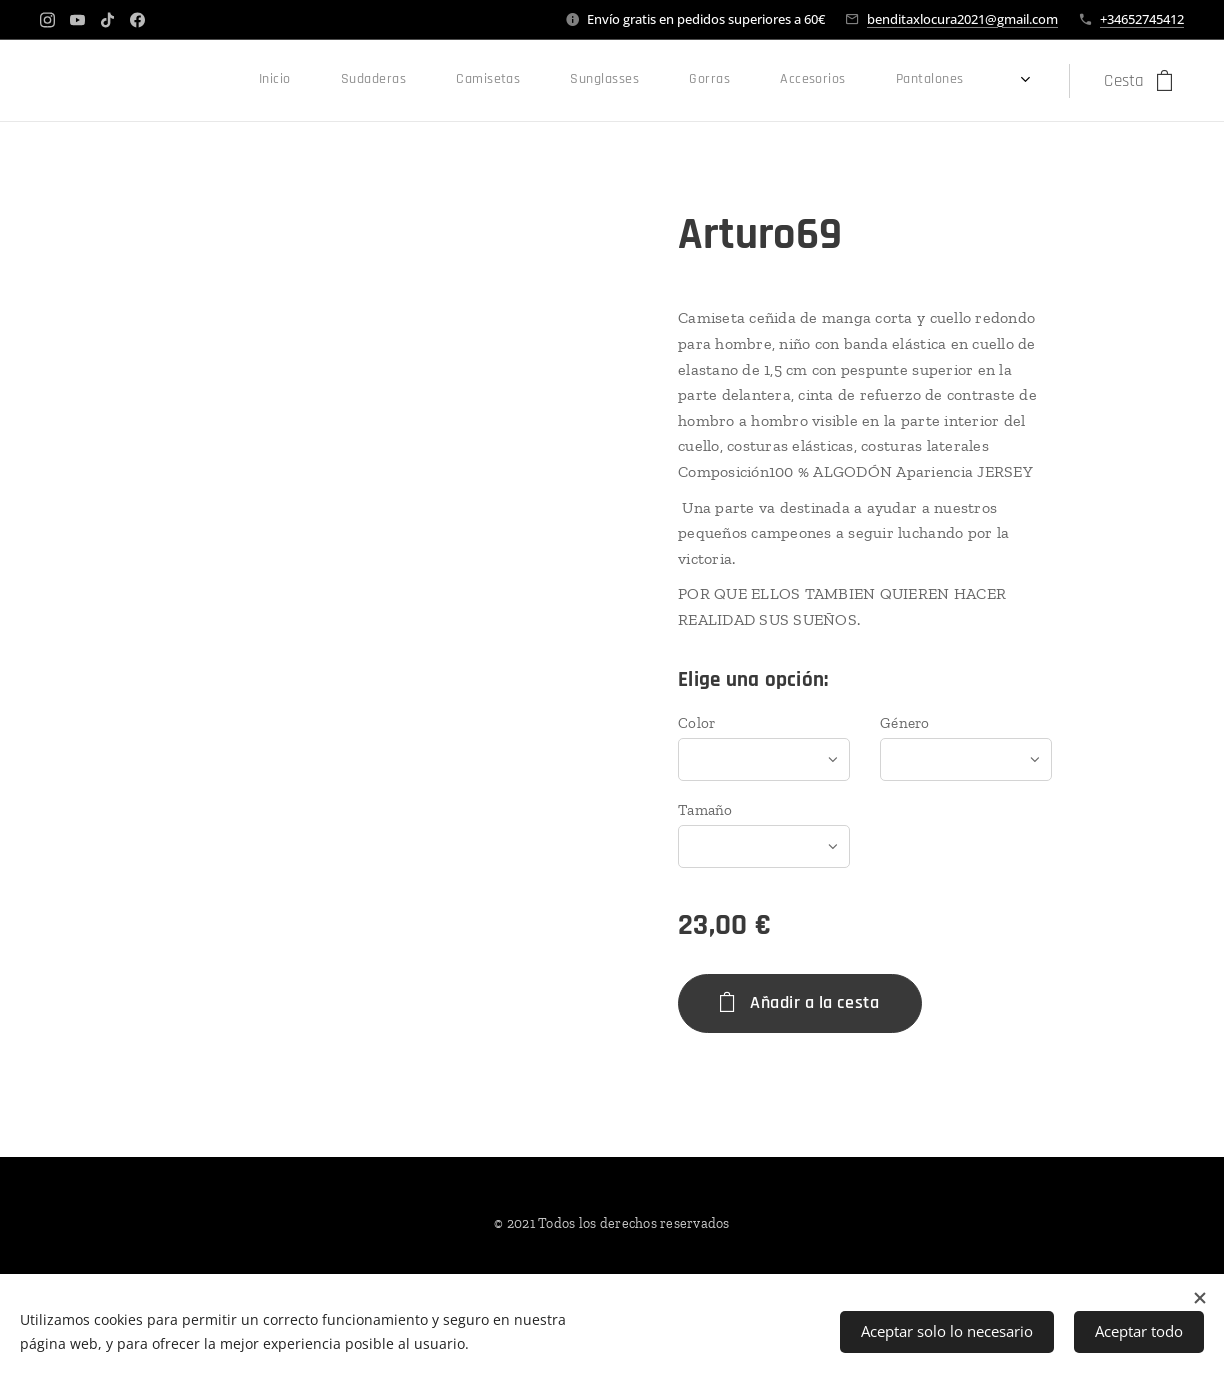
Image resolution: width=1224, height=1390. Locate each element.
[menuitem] (454, 81)
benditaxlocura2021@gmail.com (962, 19)
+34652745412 (1142, 19)
